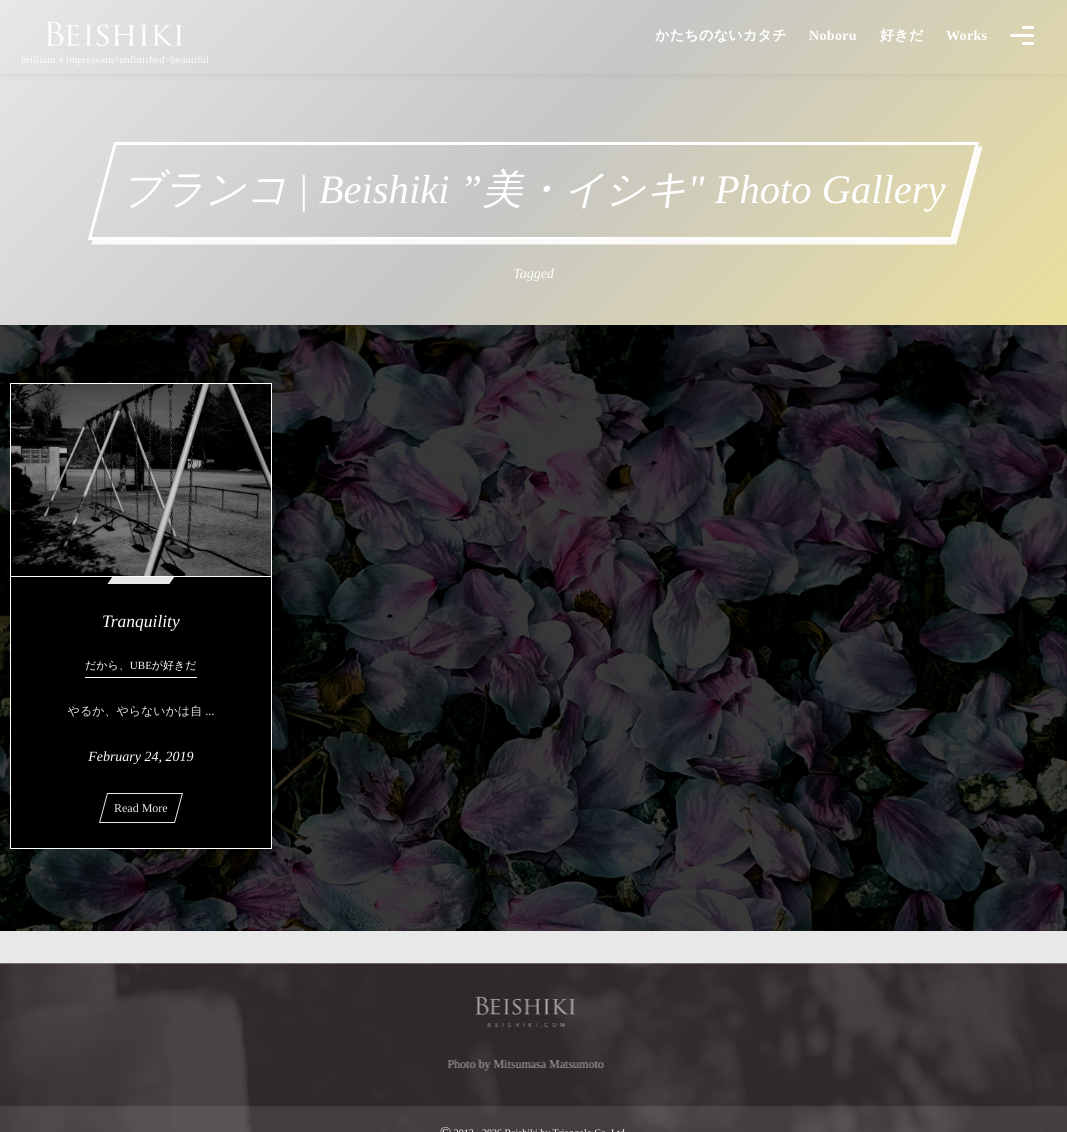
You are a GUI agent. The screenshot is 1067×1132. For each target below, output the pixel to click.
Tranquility (141, 621)
